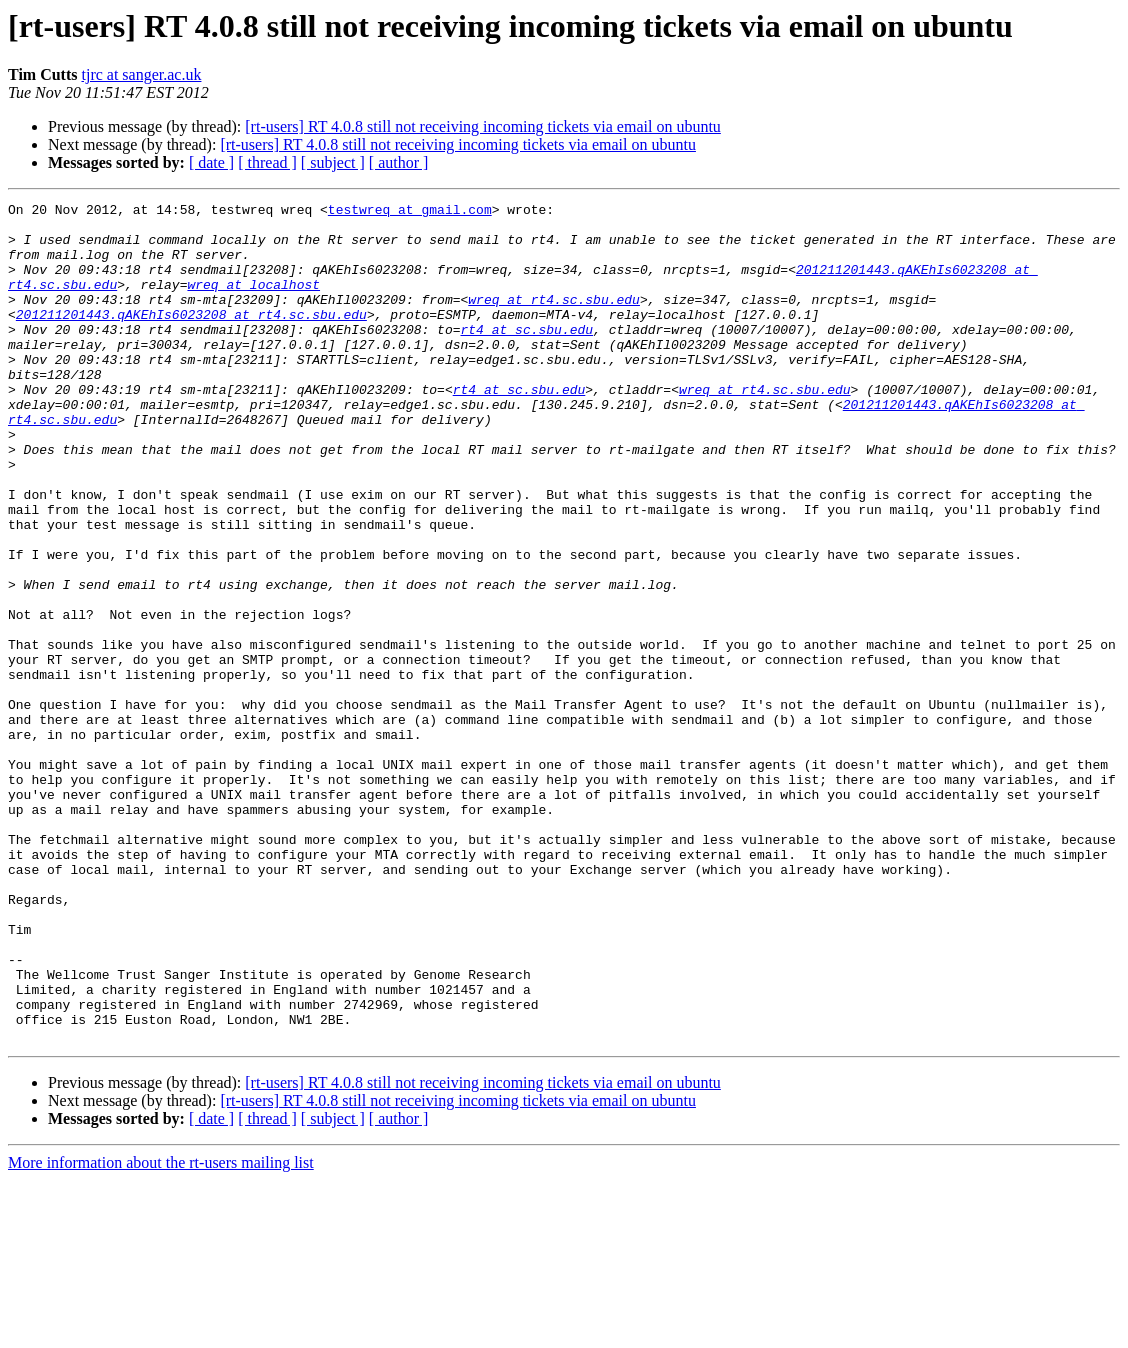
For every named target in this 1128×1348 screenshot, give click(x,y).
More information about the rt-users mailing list (161, 1330)
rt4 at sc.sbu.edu (526, 356)
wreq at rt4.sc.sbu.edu (554, 320)
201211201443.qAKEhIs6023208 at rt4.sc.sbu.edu (191, 338)
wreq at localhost (253, 302)
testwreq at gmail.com (410, 212)
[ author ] (399, 162)
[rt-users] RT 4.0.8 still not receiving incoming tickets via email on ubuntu (483, 126)
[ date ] (211, 162)
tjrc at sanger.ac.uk (142, 74)
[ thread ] (267, 162)
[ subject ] (333, 162)
